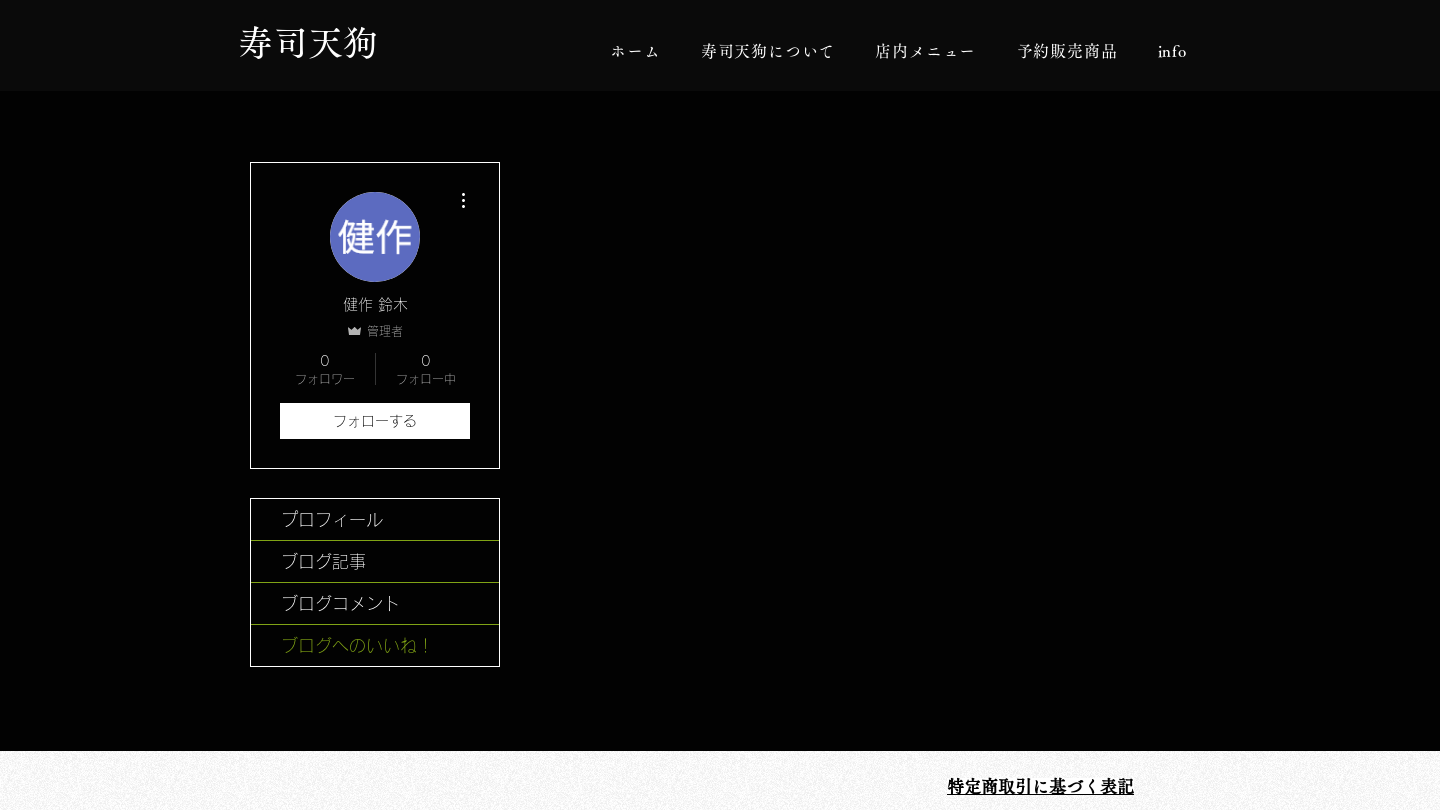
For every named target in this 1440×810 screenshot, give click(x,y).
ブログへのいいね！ (357, 645)
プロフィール (332, 519)
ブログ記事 (323, 561)
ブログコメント (340, 603)
